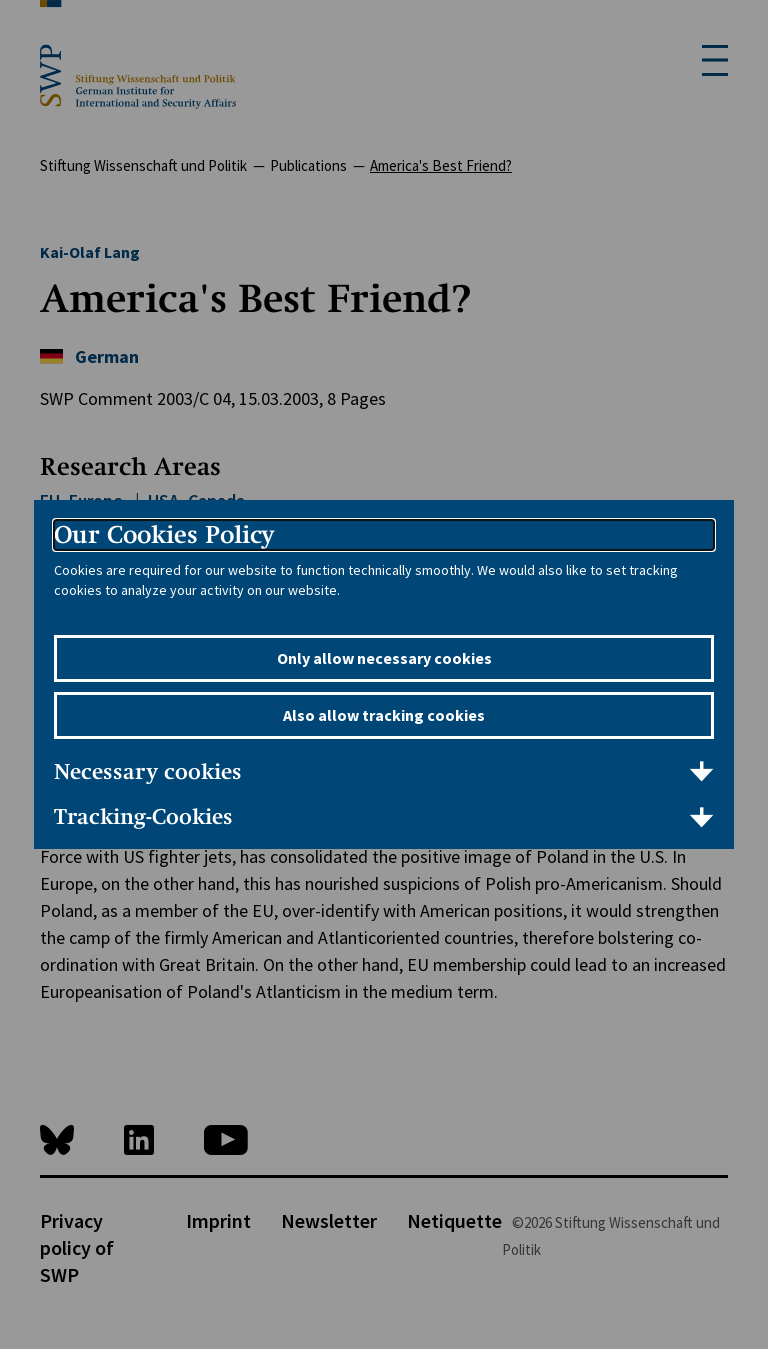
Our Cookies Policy (164, 534)
